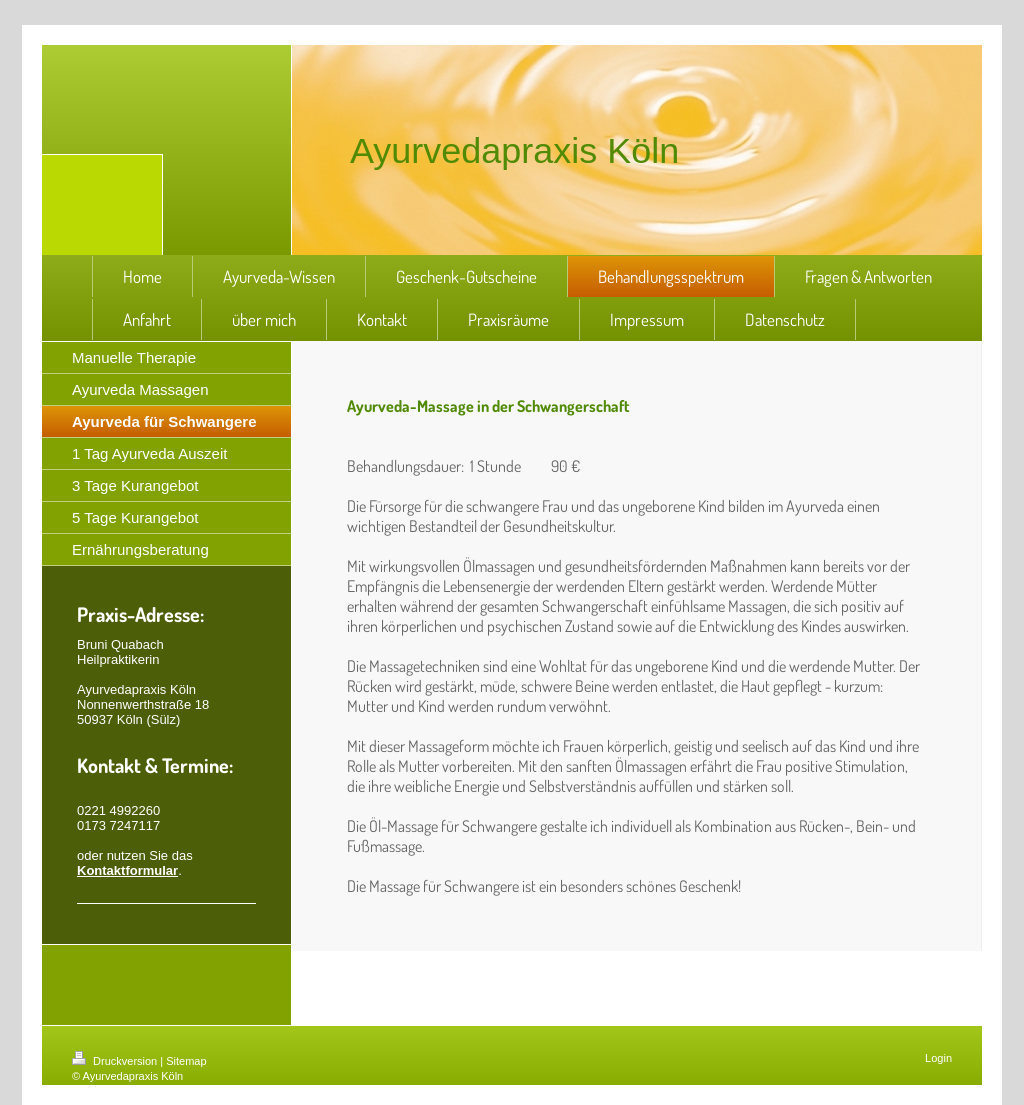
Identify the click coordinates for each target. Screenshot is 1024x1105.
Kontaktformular (127, 870)
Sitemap (186, 1061)
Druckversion (116, 1061)
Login (938, 1058)
